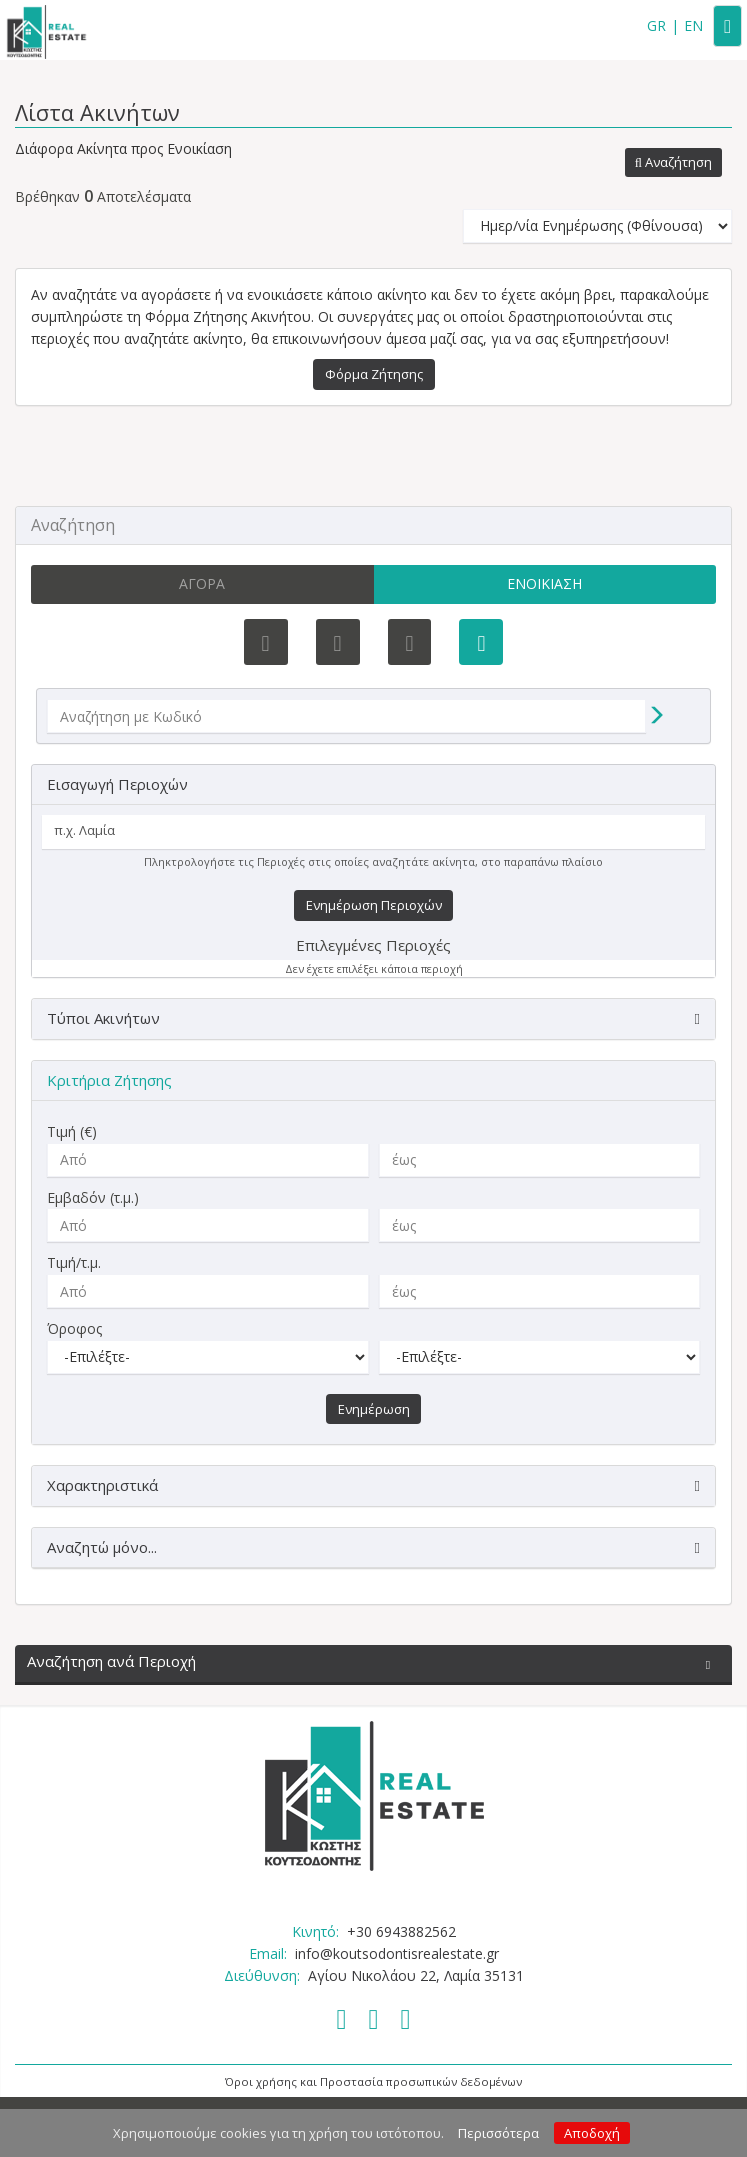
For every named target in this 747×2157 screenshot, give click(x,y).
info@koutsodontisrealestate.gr (397, 1953)
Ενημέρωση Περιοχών (374, 905)
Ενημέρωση (374, 1409)
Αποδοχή (592, 2133)
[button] (673, 163)
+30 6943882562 (401, 1931)
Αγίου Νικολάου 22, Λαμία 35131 (416, 1975)
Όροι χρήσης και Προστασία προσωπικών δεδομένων (373, 2081)
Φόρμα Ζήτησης (374, 374)
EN (693, 25)
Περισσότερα (498, 2133)
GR (656, 25)
